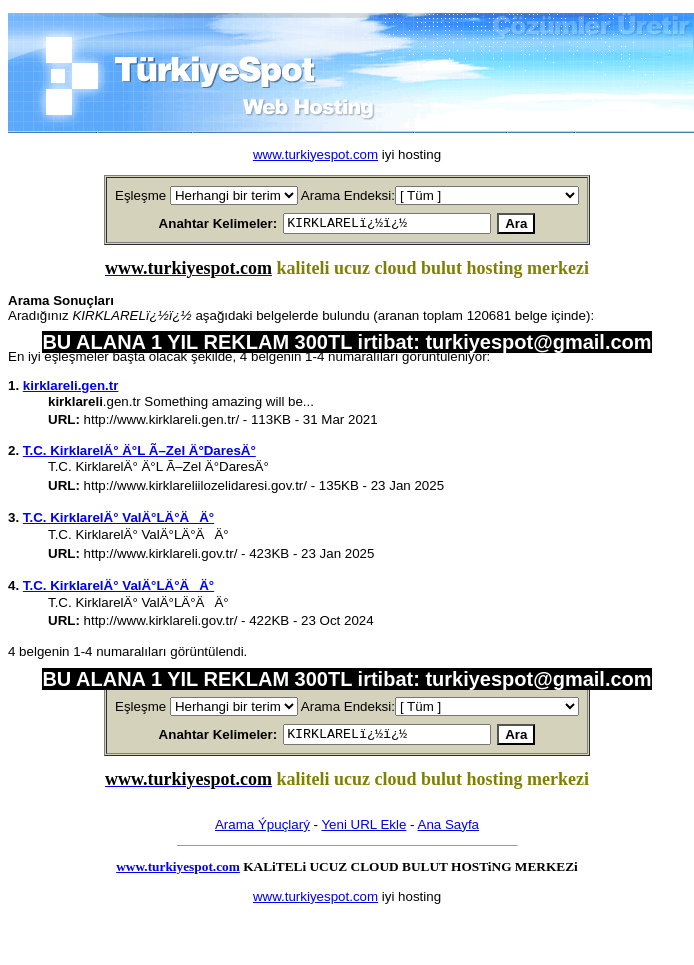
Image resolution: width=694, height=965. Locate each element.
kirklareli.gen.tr (71, 388)
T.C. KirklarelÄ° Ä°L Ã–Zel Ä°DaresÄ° (139, 453)
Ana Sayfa (449, 830)
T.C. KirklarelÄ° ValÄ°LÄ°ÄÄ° (118, 520)
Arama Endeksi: (348, 195)
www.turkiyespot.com (315, 154)
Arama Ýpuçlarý (262, 830)
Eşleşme (140, 195)
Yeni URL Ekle (363, 830)
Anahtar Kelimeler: (194, 224)
